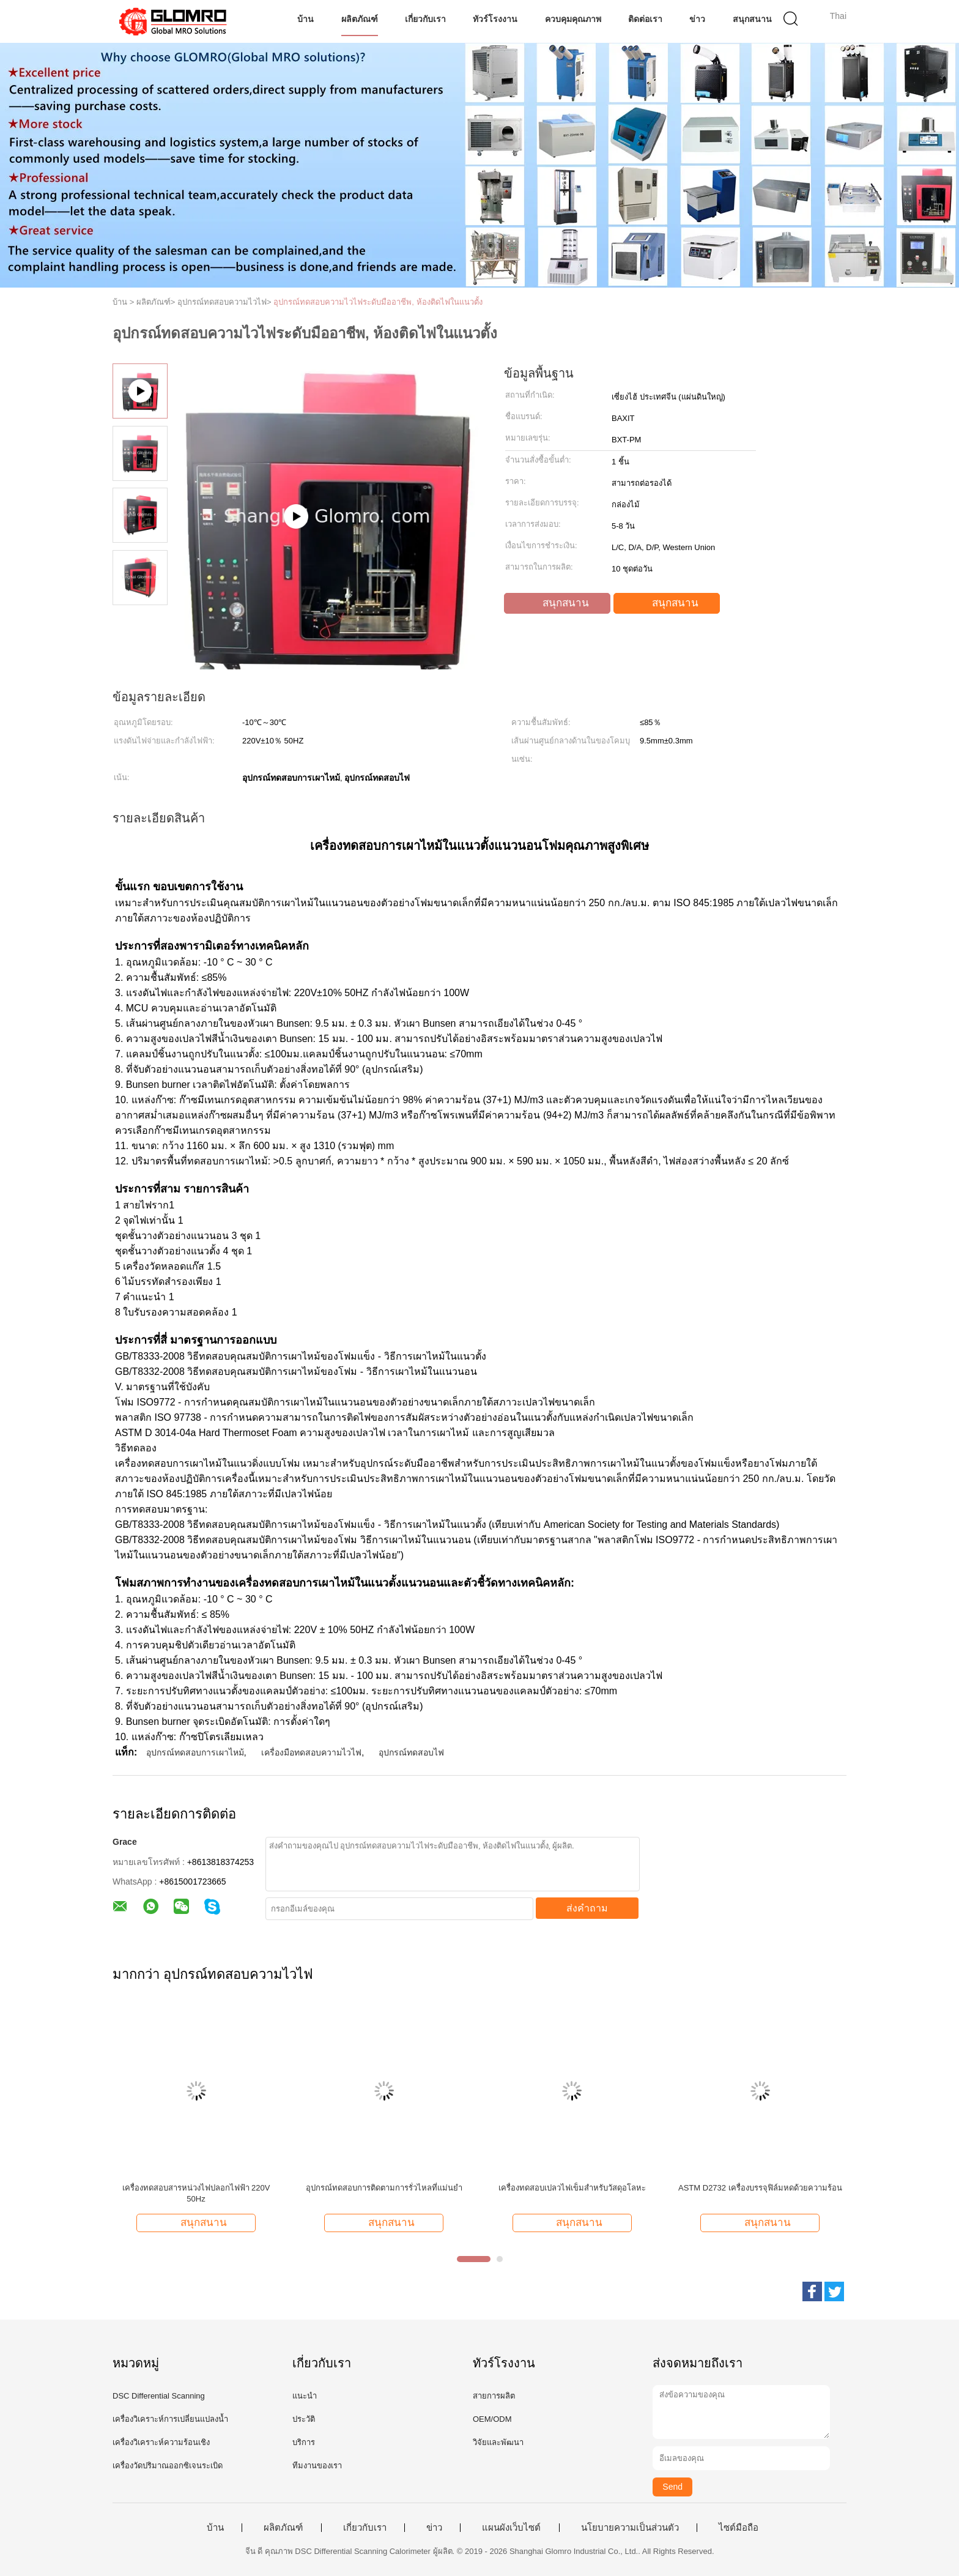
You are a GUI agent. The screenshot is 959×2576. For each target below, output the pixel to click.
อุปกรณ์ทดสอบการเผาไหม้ (195, 1752)
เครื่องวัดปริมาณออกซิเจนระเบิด (168, 2465)
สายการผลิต (494, 2395)
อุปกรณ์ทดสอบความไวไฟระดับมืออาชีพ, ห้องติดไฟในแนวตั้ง (377, 302)
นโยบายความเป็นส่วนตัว (630, 2527)
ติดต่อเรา (645, 19)
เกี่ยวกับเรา (425, 19)
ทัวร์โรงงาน (495, 19)
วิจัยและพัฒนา (498, 2442)
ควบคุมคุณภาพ (573, 19)
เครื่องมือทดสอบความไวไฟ (311, 1752)
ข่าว (697, 19)
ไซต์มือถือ (738, 2527)
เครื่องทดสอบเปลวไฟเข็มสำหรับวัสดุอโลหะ (572, 2187)
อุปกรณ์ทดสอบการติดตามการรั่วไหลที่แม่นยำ (384, 2187)
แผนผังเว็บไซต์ (511, 2527)
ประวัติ (303, 2419)
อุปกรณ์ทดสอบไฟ (411, 1752)
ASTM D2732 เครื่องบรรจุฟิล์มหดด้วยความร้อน (760, 2187)
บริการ (303, 2442)
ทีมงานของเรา (317, 2465)
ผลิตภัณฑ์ (359, 19)
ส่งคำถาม (587, 1908)
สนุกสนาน (752, 19)
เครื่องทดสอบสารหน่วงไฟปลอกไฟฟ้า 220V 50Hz (196, 2193)
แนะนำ (304, 2395)
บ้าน (305, 19)
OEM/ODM (492, 2419)
